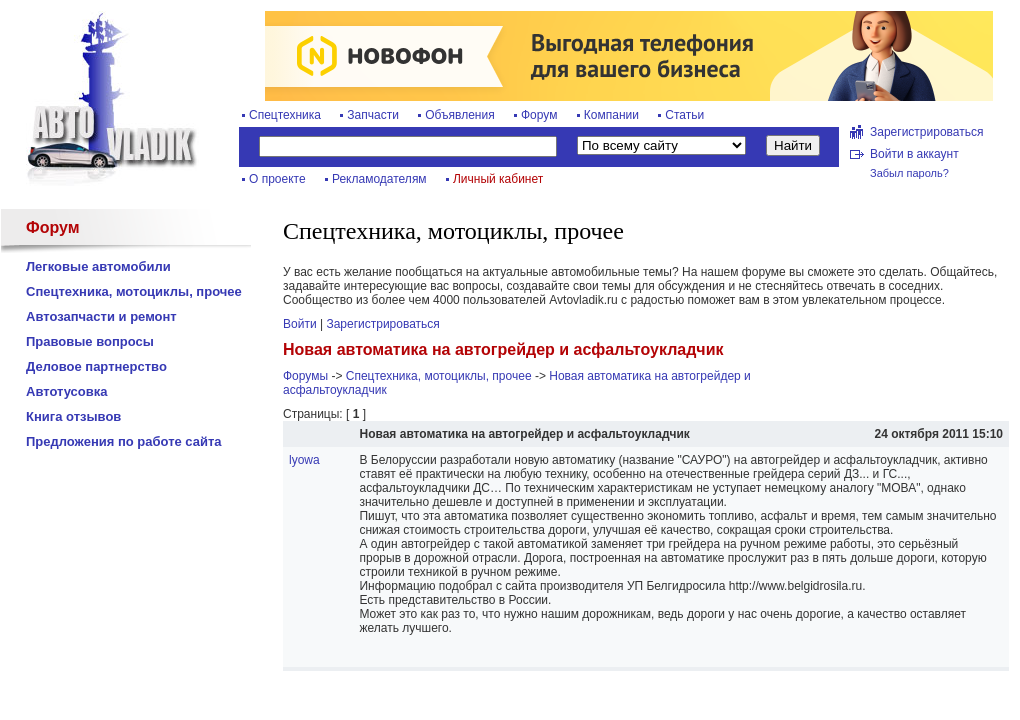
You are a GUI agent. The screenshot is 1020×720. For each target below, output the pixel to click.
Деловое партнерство (96, 366)
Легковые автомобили (98, 266)
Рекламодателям (379, 179)
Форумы (305, 376)
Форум (539, 115)
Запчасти (373, 115)
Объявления (459, 115)
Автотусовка (67, 391)
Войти (300, 324)
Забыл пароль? (909, 173)
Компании (611, 115)
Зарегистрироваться (926, 132)
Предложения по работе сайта (124, 441)
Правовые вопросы (90, 341)
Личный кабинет (498, 179)
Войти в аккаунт (914, 154)
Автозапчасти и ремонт (101, 316)
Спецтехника (285, 115)
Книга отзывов (73, 416)
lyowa (304, 460)
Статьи (684, 115)
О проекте (277, 179)
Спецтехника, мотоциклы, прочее (134, 291)
